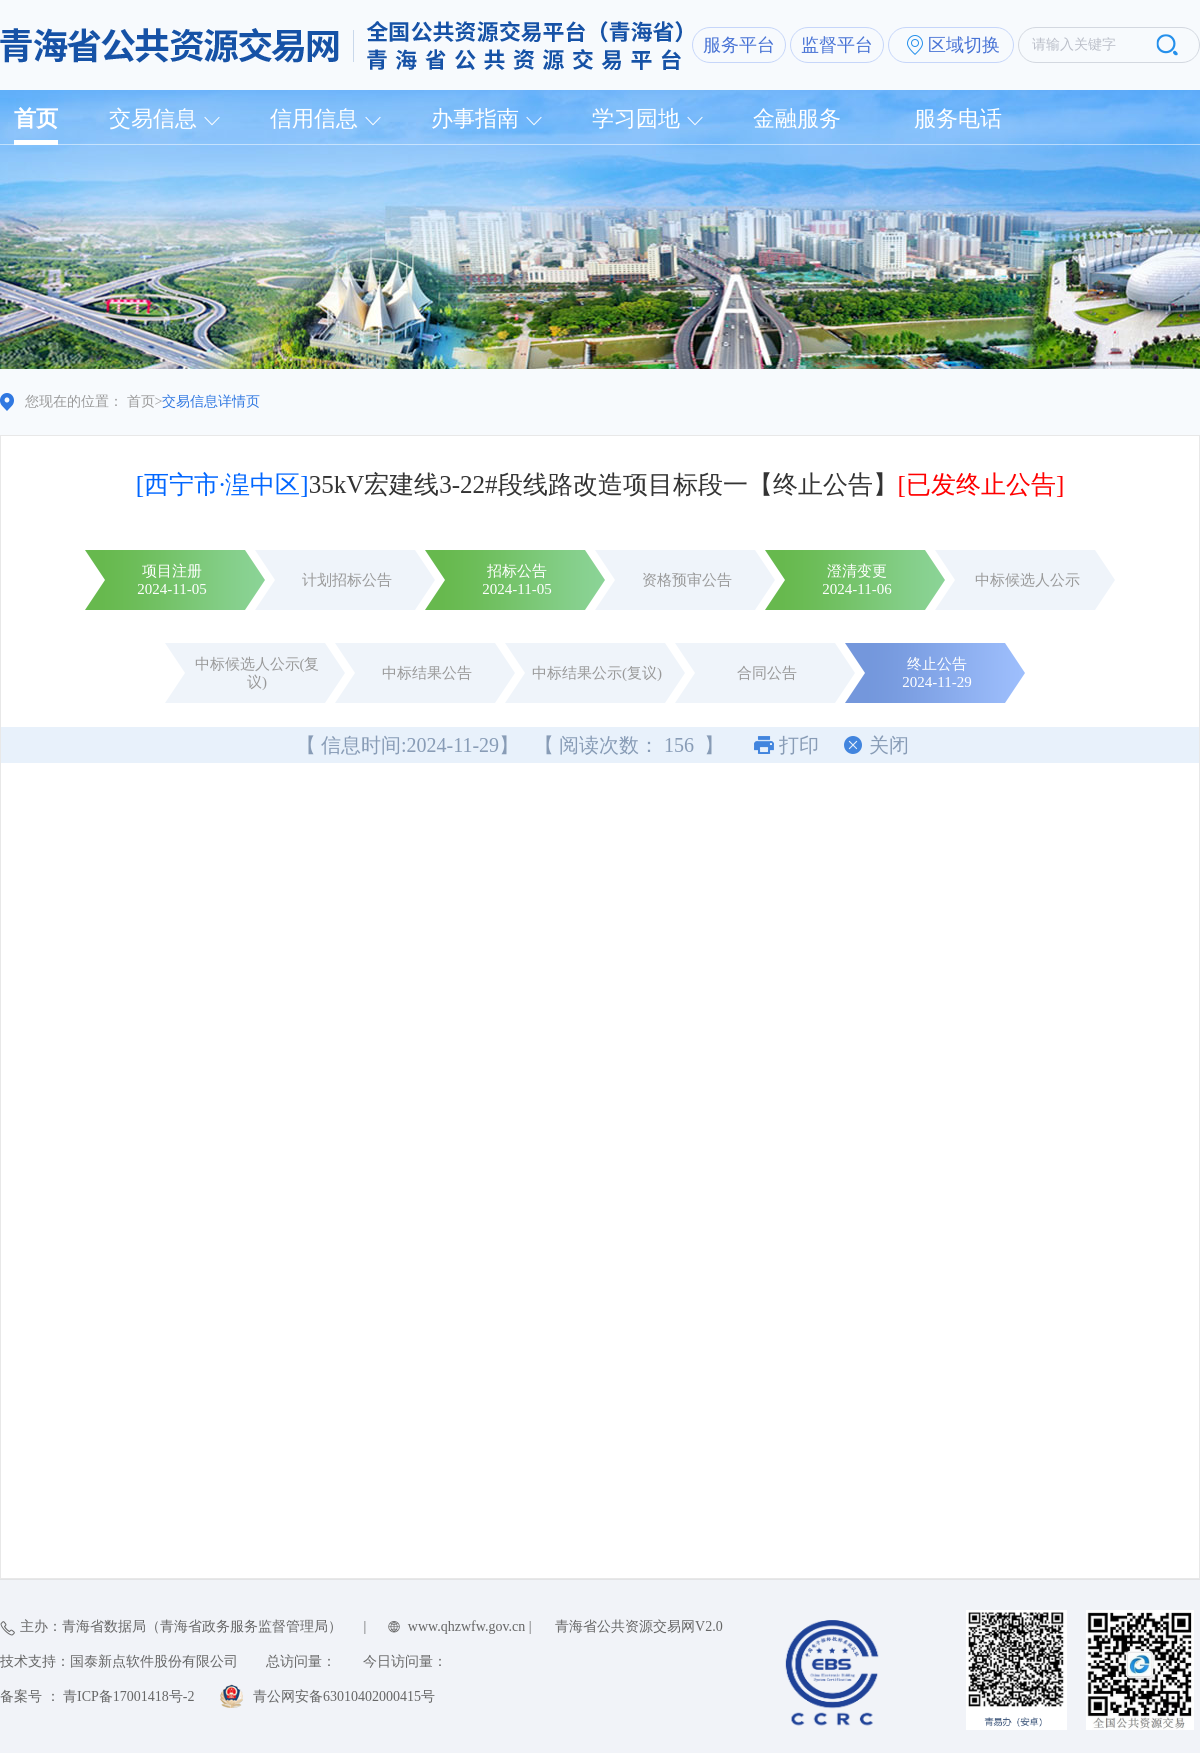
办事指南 (475, 118)
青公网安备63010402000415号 (344, 1696)
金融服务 (797, 118)
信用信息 (314, 118)
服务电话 (958, 118)
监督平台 (837, 45)
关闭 (889, 745)
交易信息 (153, 118)
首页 (36, 118)
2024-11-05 (171, 589)
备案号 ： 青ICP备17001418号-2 (97, 1696)
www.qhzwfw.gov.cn (466, 1626)
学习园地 (636, 118)
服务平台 (739, 45)
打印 (799, 745)
